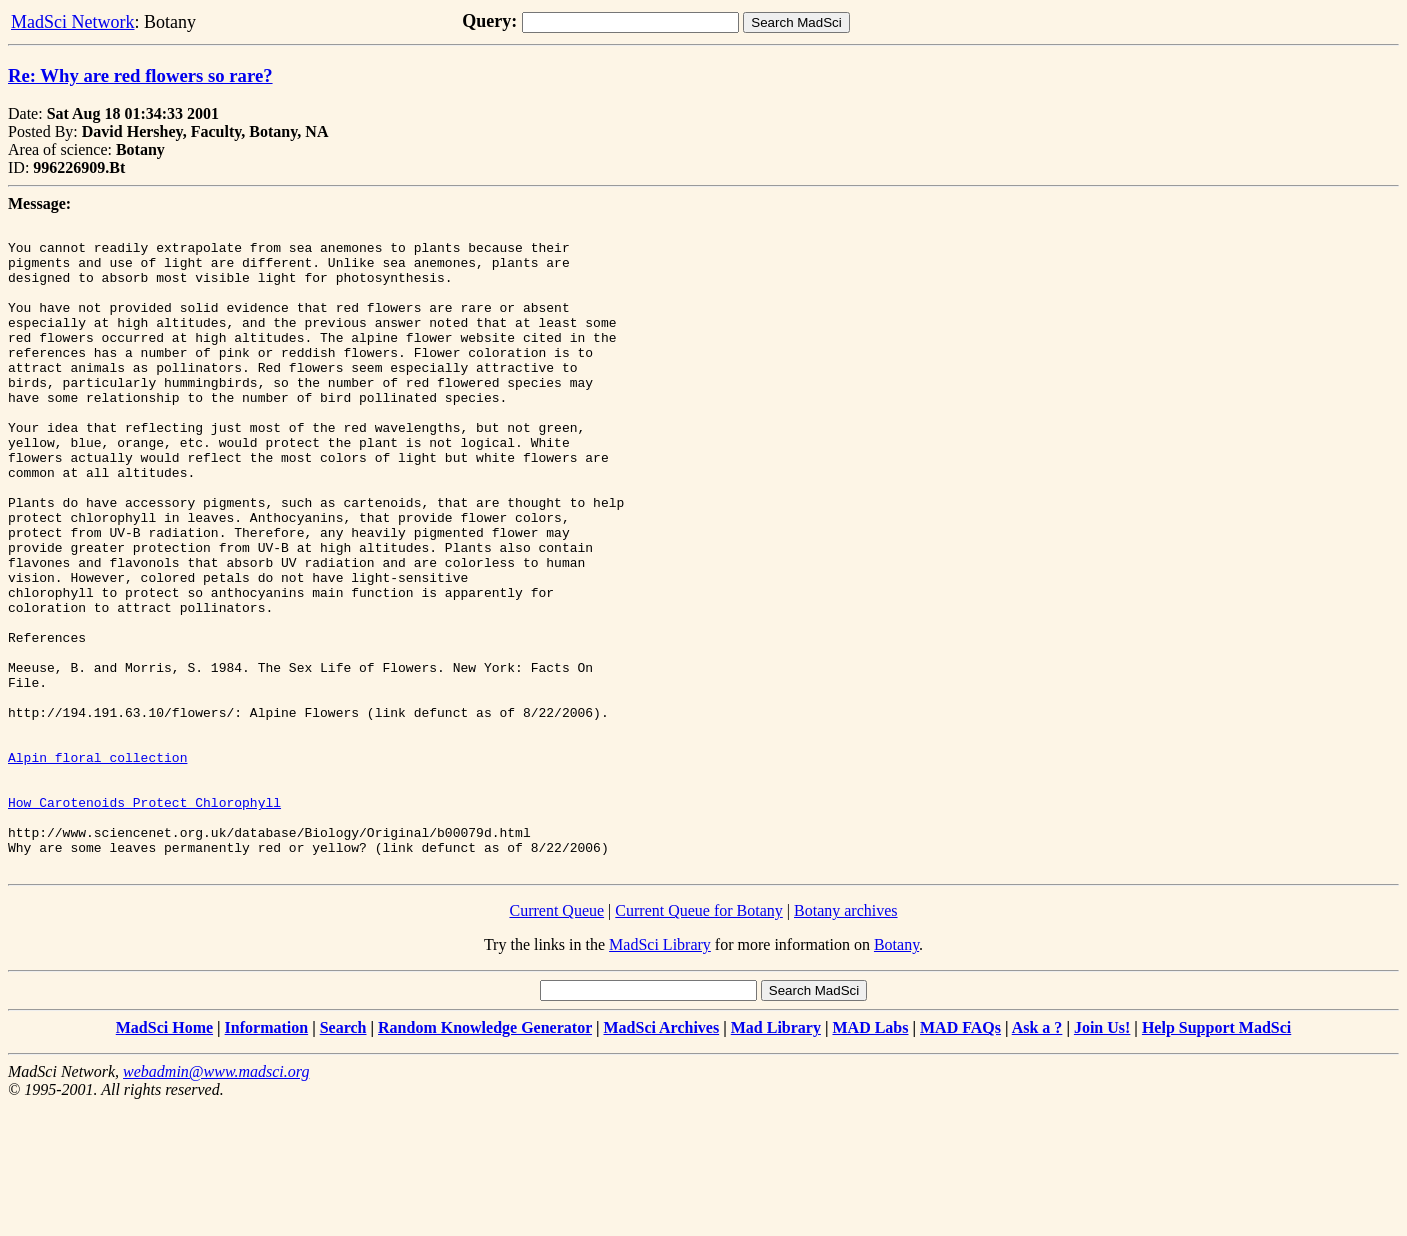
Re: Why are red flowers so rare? (140, 75)
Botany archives (846, 1039)
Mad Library (776, 1156)
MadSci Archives (661, 1156)
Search (343, 1156)
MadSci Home (164, 1156)
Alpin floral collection (97, 865)
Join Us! (1102, 1156)
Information (267, 1156)
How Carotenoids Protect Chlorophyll (144, 919)
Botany (896, 1073)
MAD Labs (870, 1156)
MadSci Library (660, 1073)
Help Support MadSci (1216, 1156)
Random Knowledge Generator (485, 1156)
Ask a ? (1037, 1156)
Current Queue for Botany (699, 1039)
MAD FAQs (960, 1156)
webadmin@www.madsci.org (216, 1200)
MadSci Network (72, 22)
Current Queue (556, 1039)
